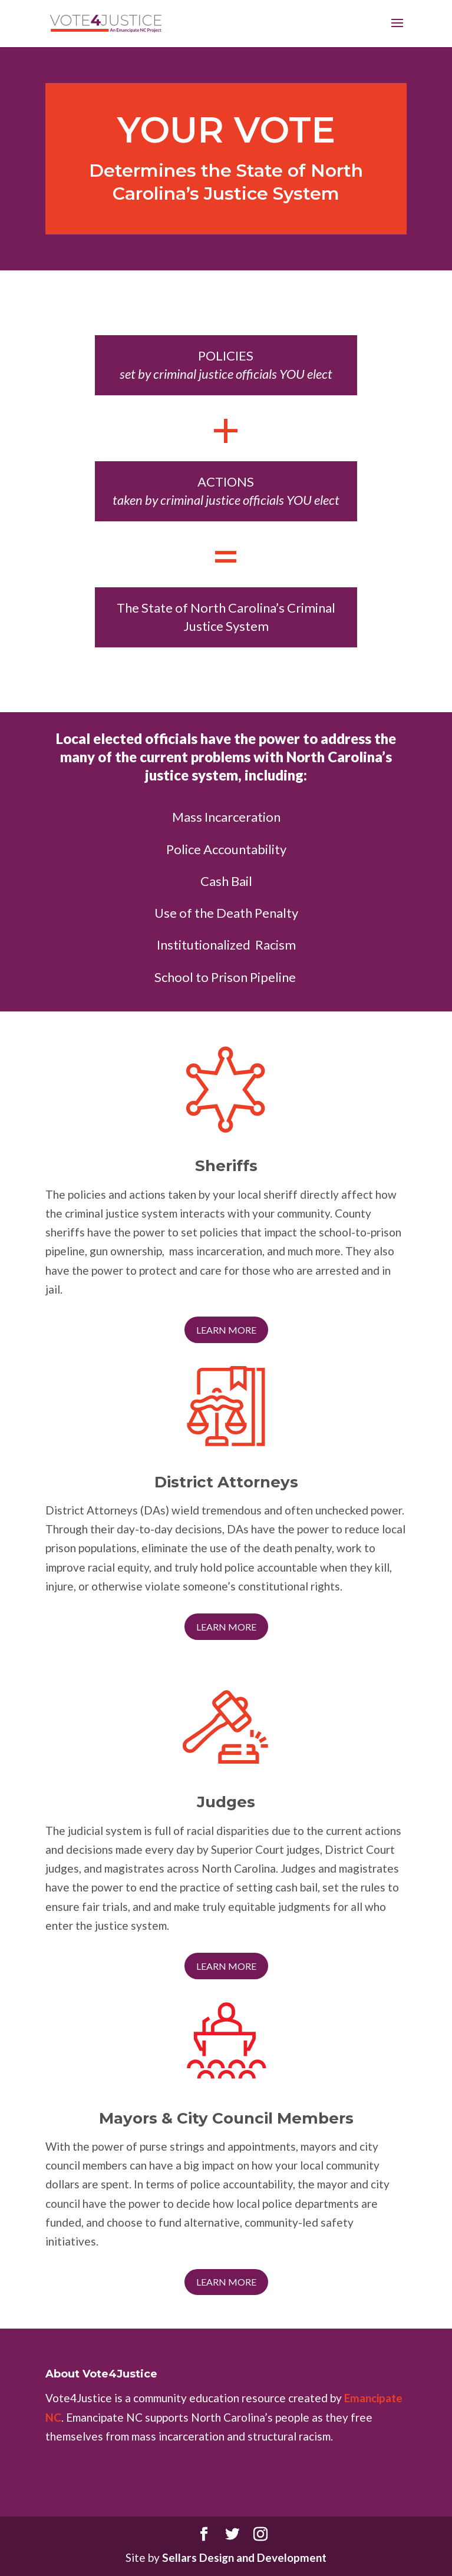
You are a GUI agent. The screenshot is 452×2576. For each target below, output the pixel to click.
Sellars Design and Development (244, 2557)
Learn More (226, 1329)
